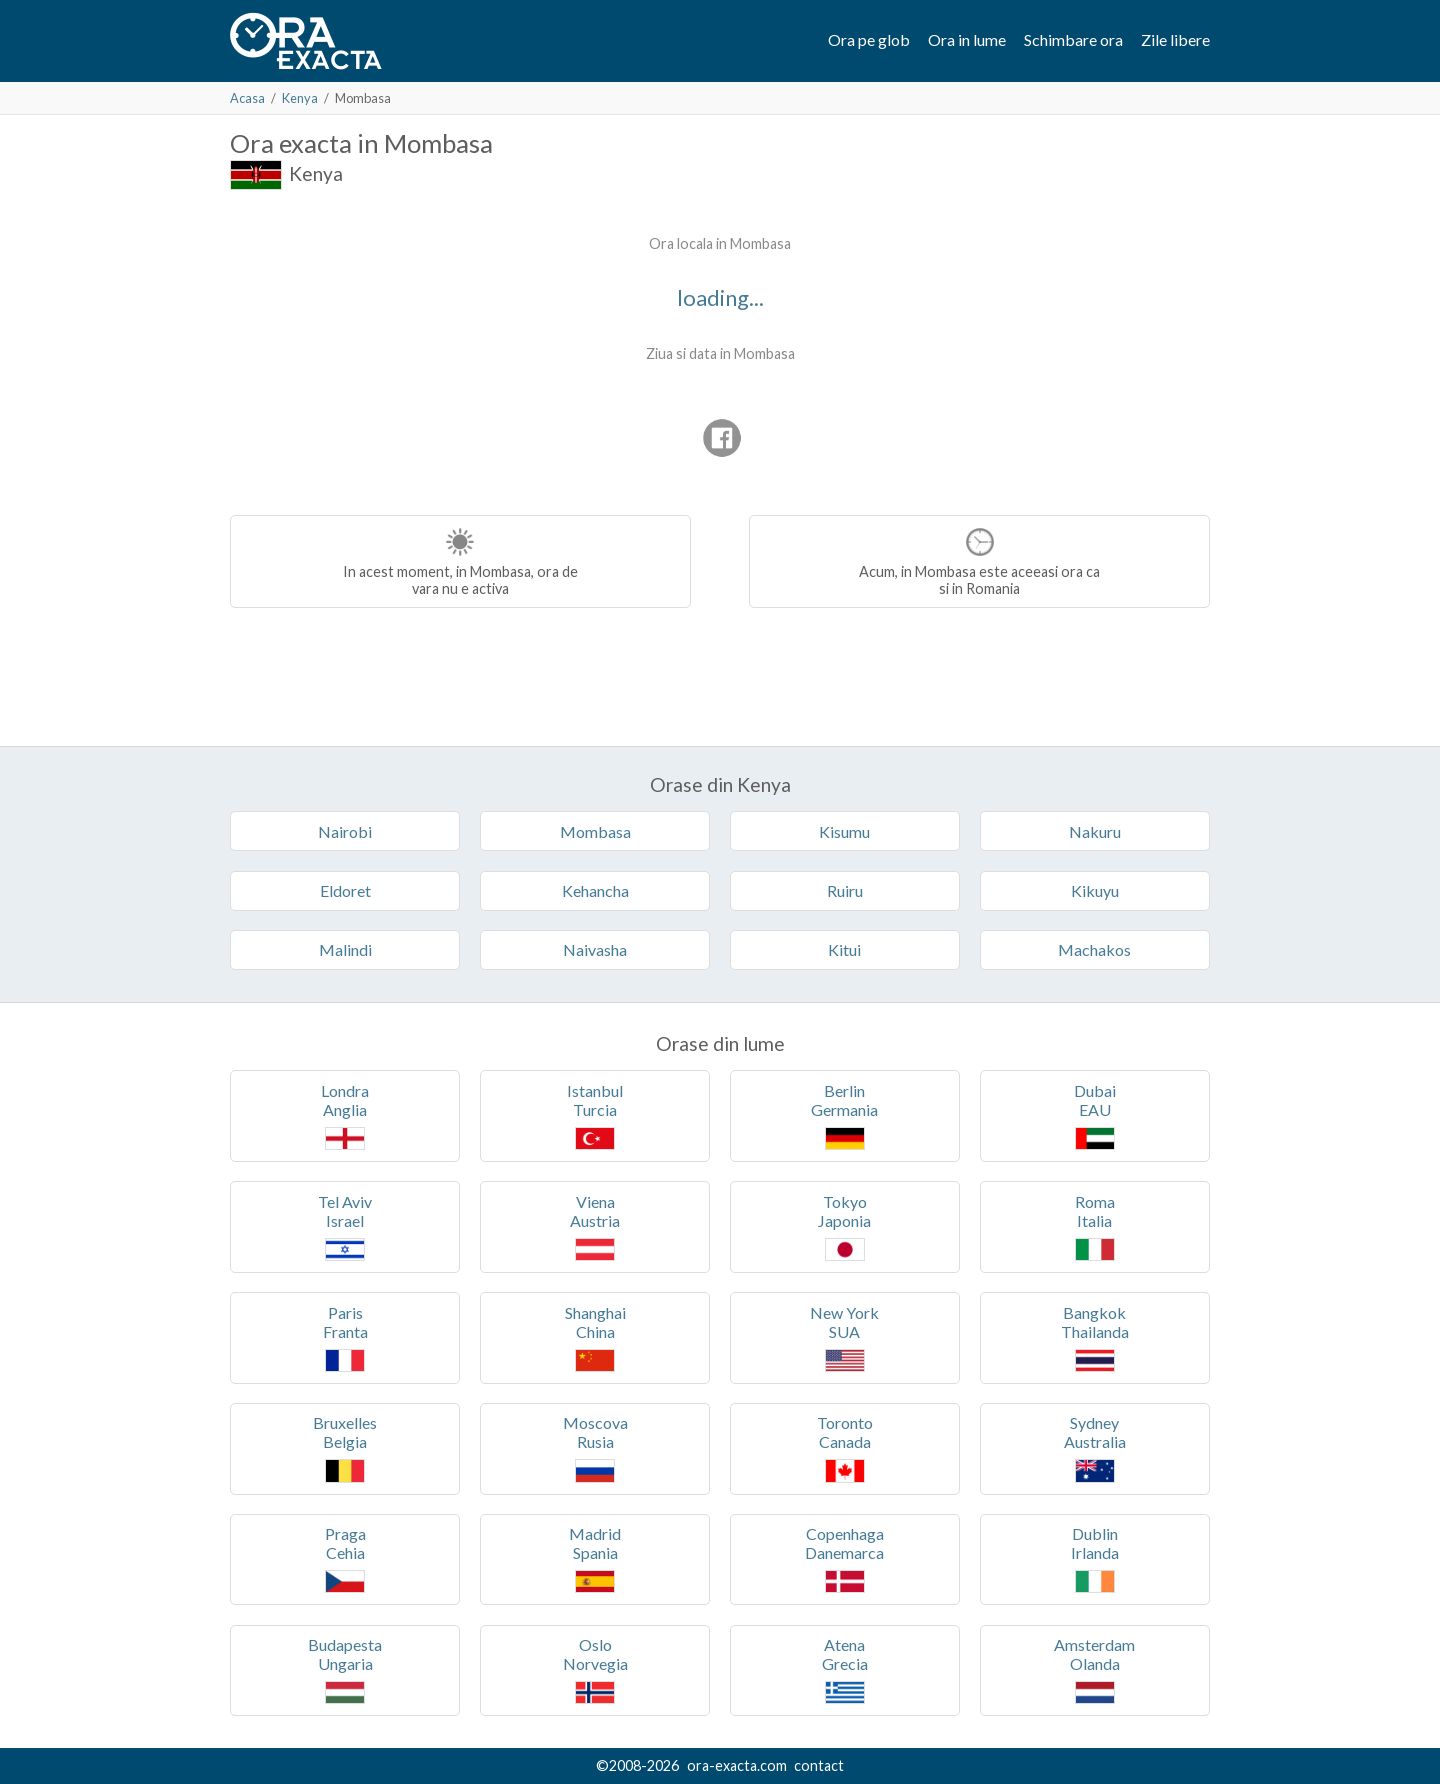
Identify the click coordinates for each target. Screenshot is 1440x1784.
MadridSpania (595, 1558)
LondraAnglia (345, 1115)
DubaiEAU (1095, 1115)
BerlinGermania (844, 1115)
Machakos (1094, 949)
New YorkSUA (844, 1337)
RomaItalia (1095, 1226)
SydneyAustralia (1095, 1447)
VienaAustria (595, 1226)
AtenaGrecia (845, 1669)
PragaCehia (345, 1558)
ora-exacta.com (737, 1765)
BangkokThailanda (1095, 1337)
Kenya (300, 98)
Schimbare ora (1073, 39)
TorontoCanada (845, 1447)
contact (819, 1765)
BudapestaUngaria (345, 1669)
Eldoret (345, 890)
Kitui (844, 949)
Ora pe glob (869, 39)
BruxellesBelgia (345, 1447)
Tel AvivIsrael (345, 1226)
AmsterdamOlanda (1094, 1669)
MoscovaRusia (595, 1447)
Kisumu (844, 831)
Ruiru (845, 890)
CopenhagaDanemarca (844, 1558)
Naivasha (595, 949)
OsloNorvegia (595, 1669)
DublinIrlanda (1095, 1558)
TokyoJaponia (844, 1226)
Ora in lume (967, 39)
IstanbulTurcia (595, 1115)
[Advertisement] (398, 350)
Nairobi (345, 831)
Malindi (345, 949)
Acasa (247, 98)
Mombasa (595, 831)
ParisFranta (345, 1337)
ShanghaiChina (595, 1337)
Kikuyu (1095, 890)
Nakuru (1095, 831)
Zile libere (1175, 39)
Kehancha (595, 890)
